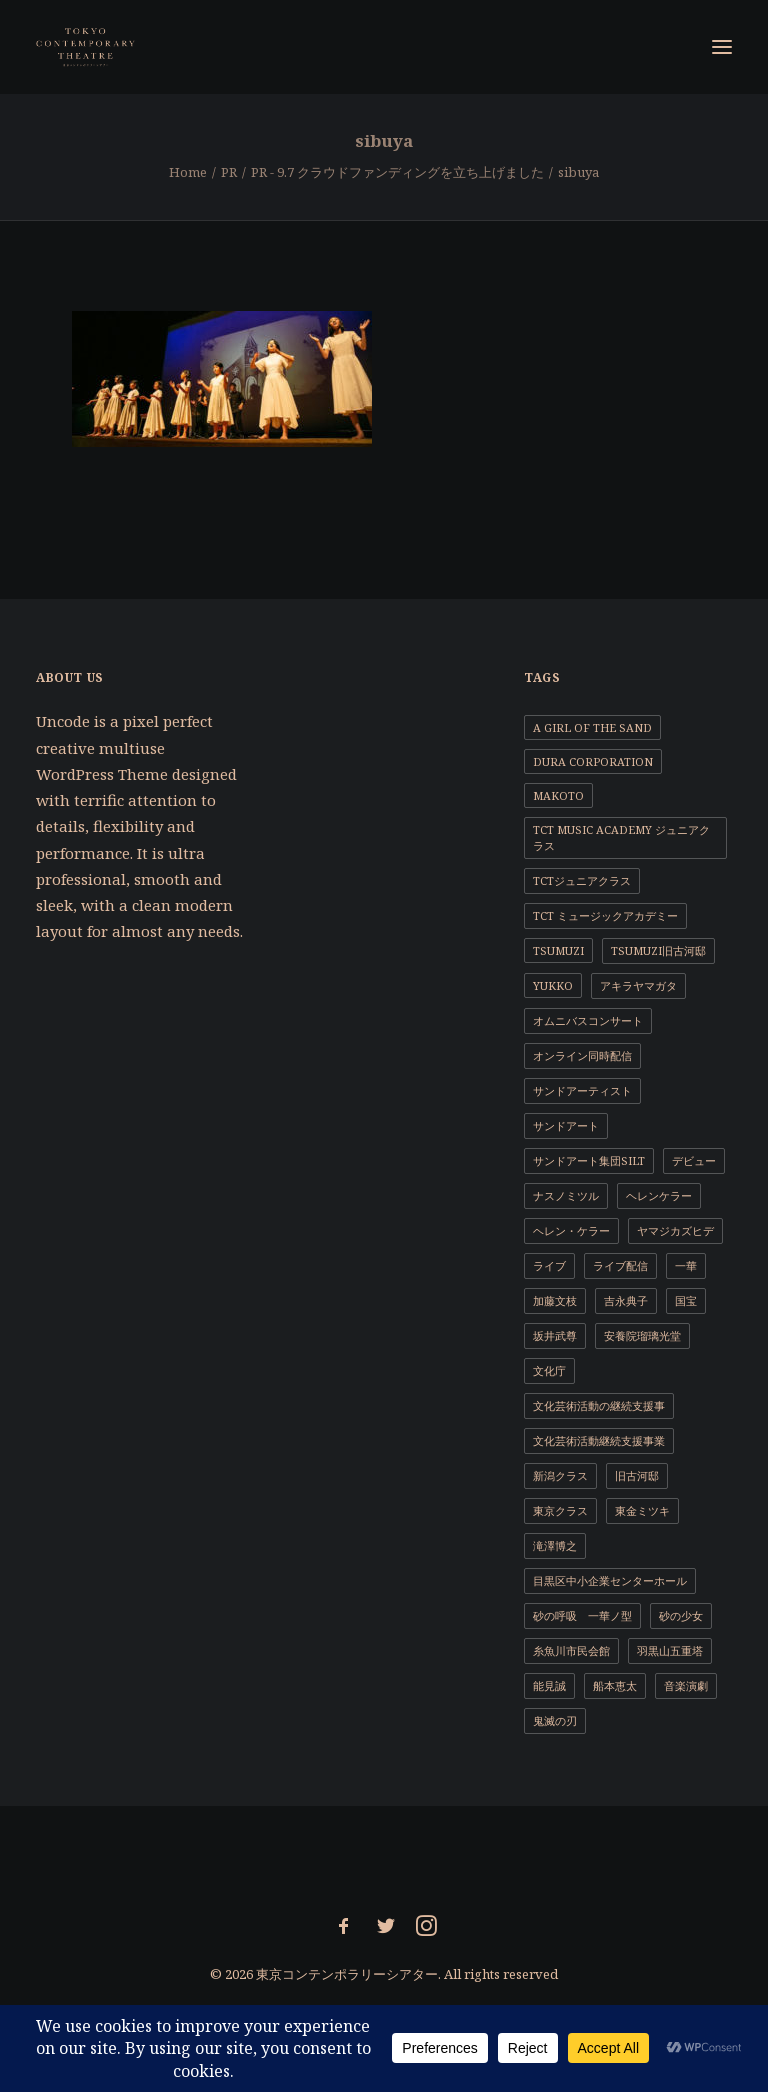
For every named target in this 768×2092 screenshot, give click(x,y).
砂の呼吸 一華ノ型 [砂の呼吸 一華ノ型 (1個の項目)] (582, 1615)
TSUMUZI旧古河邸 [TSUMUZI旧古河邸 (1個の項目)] (658, 950)
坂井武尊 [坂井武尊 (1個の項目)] (555, 1335)
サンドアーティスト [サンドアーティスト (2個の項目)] (582, 1090)
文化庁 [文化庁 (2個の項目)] (549, 1370)
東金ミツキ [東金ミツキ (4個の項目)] (642, 1510)
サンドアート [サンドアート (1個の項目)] (566, 1125)
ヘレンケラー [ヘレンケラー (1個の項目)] (659, 1195)
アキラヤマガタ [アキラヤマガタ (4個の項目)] (638, 985)
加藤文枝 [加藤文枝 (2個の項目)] (555, 1300)
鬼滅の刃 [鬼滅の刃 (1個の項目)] (555, 1720)
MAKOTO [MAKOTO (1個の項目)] (558, 795)
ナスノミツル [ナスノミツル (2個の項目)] (566, 1195)
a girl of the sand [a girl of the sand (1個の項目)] (592, 727)
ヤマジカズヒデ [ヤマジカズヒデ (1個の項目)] (675, 1230)
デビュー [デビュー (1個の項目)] (694, 1160)
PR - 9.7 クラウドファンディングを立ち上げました (397, 172)
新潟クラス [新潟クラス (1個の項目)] (560, 1475)
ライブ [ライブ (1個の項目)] (549, 1265)
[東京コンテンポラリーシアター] (86, 47)
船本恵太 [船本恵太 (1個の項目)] (615, 1685)
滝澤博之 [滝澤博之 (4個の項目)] (555, 1545)
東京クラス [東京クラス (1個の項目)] (560, 1510)
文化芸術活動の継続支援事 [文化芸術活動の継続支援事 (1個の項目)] (599, 1405)
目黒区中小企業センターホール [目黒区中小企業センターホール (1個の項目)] (610, 1580)
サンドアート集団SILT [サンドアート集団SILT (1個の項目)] (589, 1160)
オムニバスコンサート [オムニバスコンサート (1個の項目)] (588, 1020)
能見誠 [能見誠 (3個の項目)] (549, 1685)
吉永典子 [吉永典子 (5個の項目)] (626, 1300)
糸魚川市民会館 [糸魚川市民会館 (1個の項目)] (571, 1650)
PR (229, 172)
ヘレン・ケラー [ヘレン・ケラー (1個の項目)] (571, 1230)
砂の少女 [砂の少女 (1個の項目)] (681, 1615)
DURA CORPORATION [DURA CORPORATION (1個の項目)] (593, 761)
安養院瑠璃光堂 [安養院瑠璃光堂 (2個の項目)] (642, 1335)
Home (188, 172)
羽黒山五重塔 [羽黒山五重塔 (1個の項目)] (670, 1650)
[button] (722, 47)
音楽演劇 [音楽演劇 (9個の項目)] (686, 1685)
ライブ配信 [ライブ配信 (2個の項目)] (620, 1265)
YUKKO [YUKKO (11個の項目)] (553, 985)
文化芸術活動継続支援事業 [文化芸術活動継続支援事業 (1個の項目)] (599, 1440)
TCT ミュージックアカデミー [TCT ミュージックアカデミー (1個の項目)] (605, 915)
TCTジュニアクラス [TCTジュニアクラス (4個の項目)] (582, 880)
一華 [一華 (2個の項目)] (686, 1265)
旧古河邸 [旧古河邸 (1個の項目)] (637, 1475)
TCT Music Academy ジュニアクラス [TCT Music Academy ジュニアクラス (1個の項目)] (621, 837)
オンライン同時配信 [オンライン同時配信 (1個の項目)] (582, 1055)
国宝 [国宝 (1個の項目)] (686, 1300)
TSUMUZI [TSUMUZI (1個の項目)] (558, 950)
